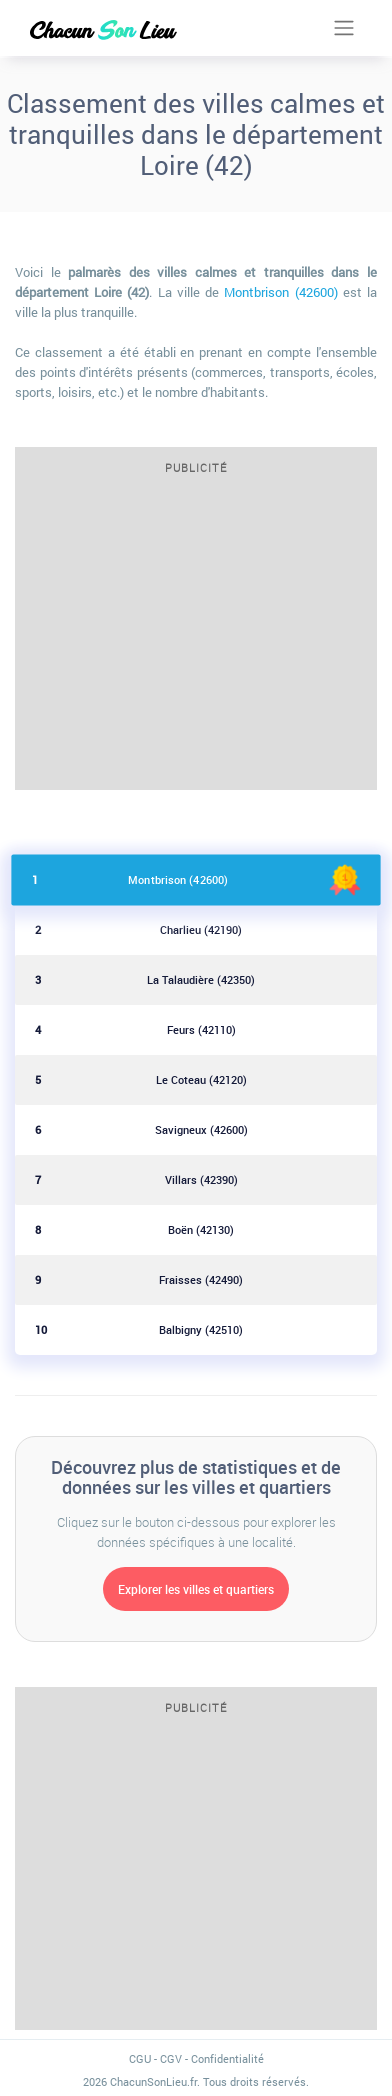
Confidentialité (227, 2058)
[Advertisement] (196, 639)
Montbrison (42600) (280, 292)
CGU (140, 2058)
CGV (171, 2058)
